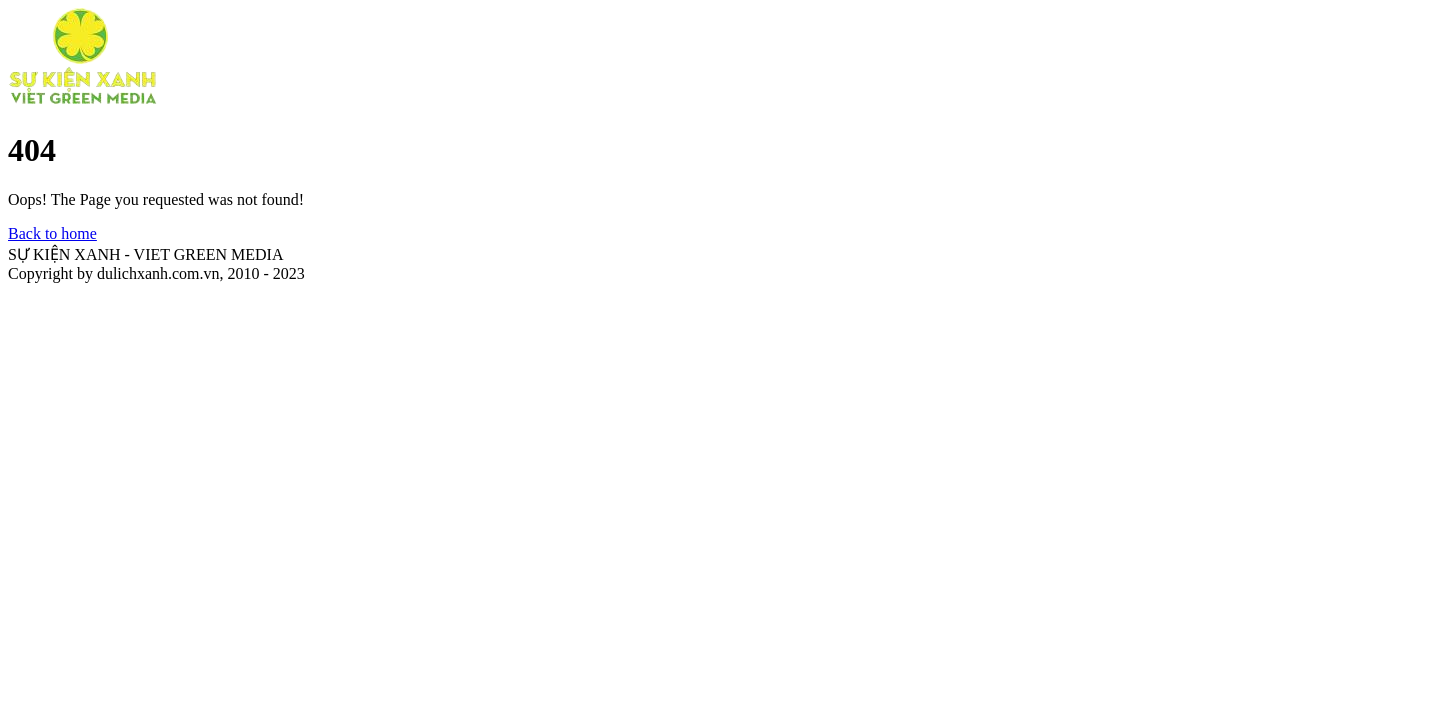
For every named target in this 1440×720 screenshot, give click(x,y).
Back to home (52, 233)
